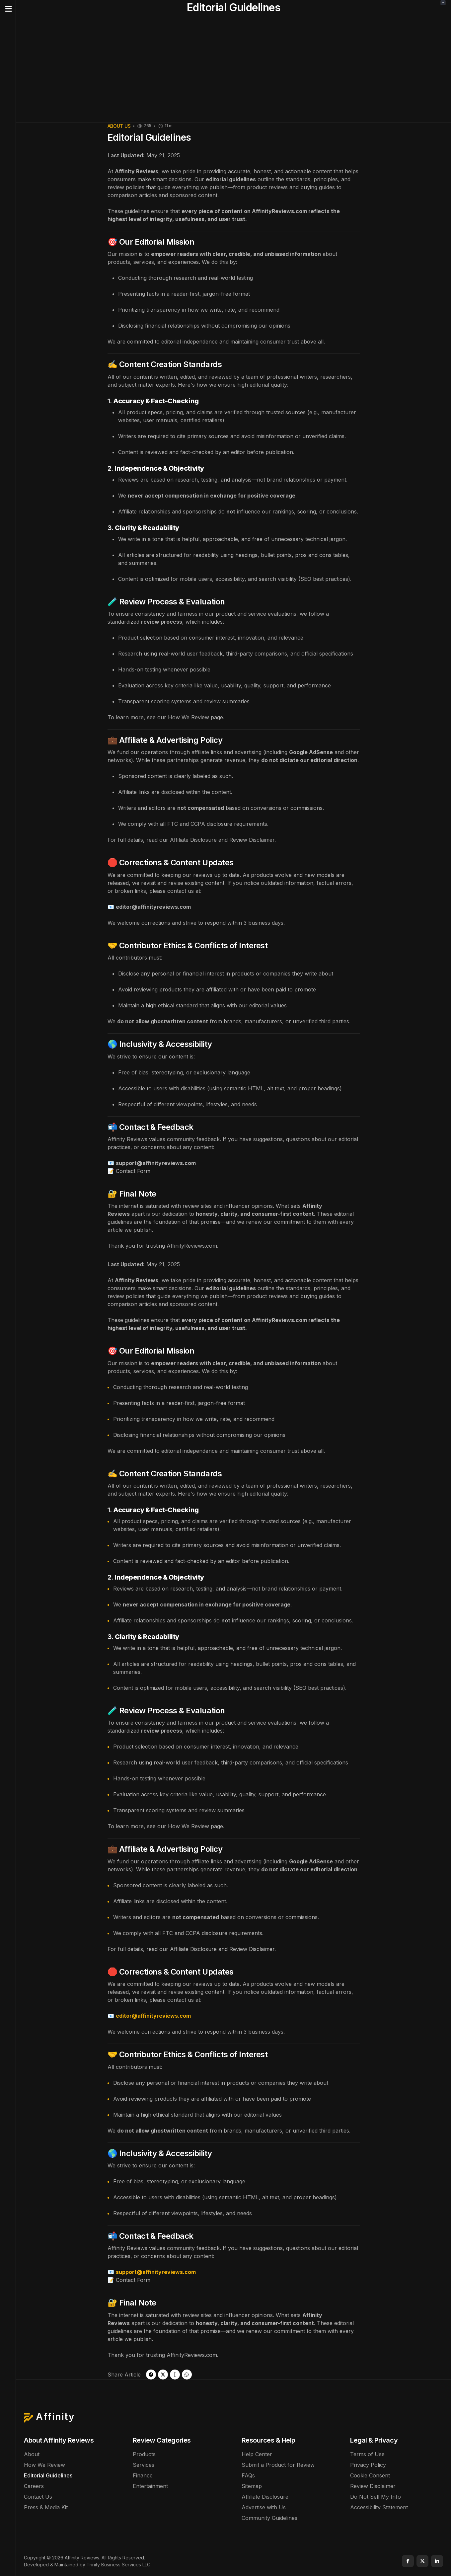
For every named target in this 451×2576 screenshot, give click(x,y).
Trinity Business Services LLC (118, 2564)
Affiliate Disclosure (193, 839)
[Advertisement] (234, 72)
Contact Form (133, 1171)
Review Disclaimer (251, 839)
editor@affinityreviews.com (153, 906)
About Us (119, 126)
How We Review (188, 717)
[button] (8, 9)
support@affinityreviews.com (156, 1163)
